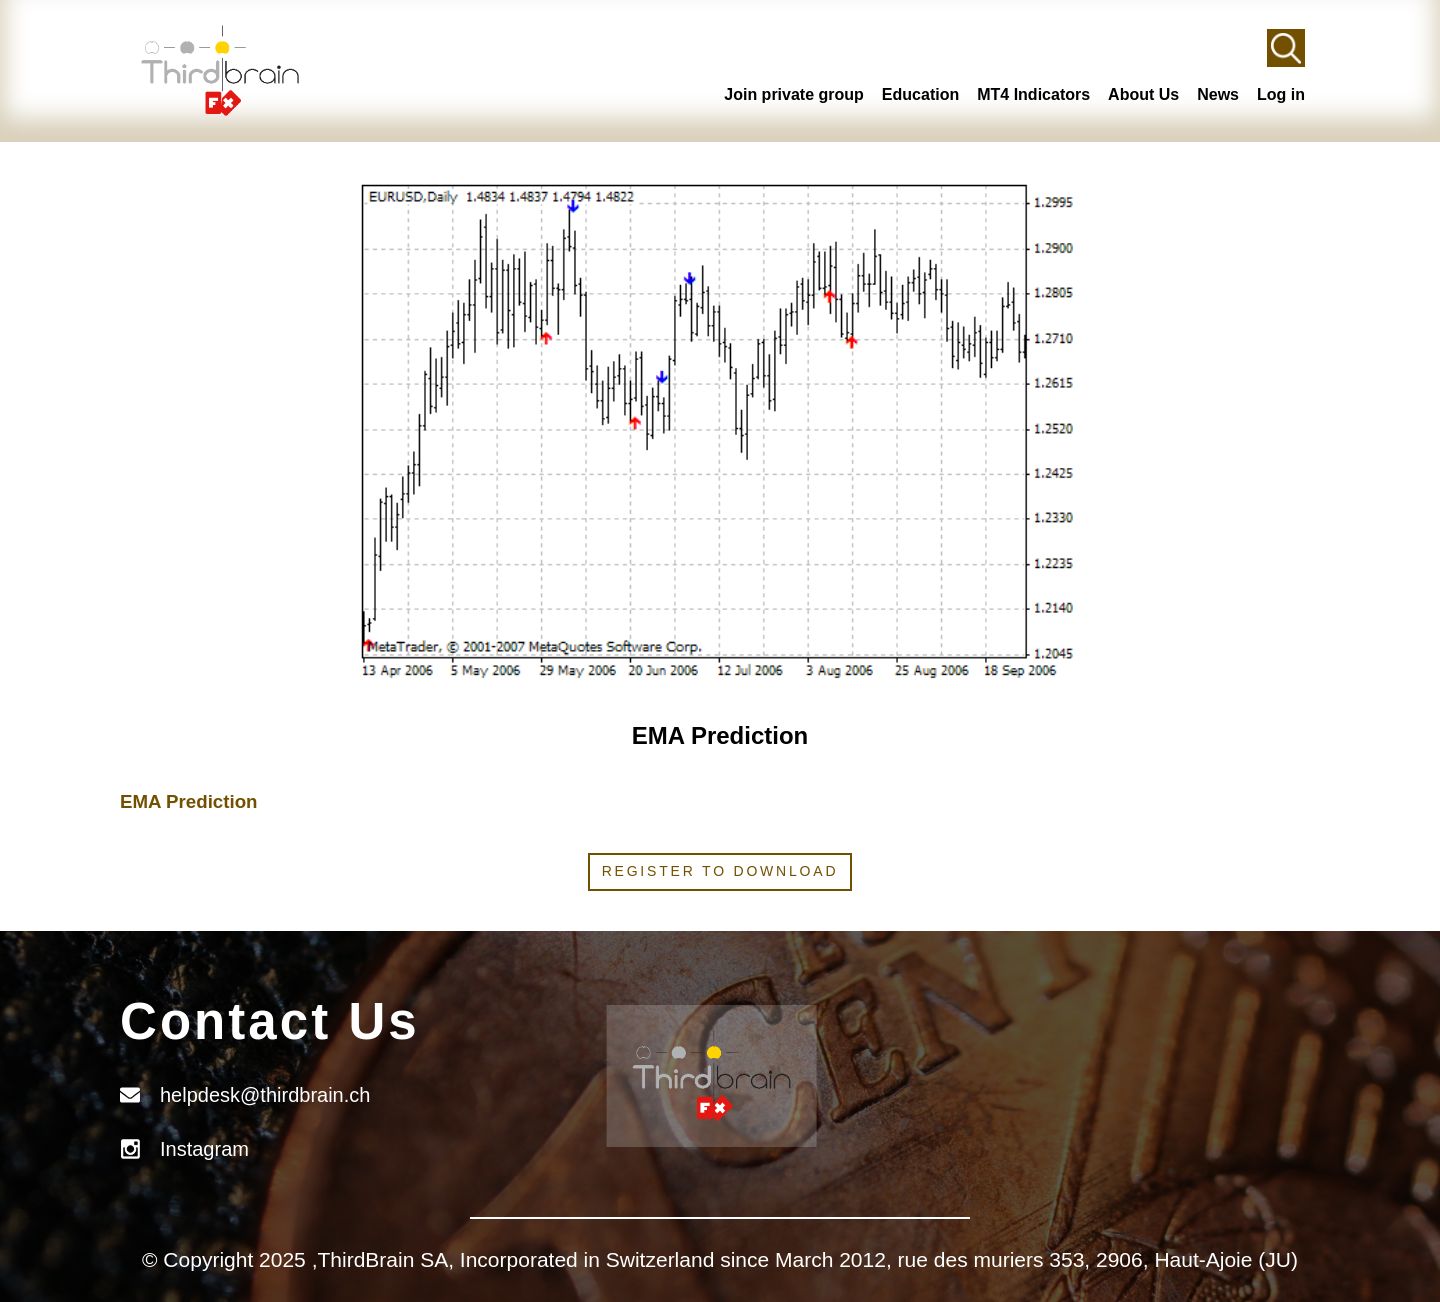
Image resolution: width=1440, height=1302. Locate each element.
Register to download (720, 871)
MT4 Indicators (1033, 94)
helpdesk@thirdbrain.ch (265, 1095)
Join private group (794, 94)
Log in (1281, 94)
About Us (1143, 94)
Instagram (204, 1149)
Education (920, 94)
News (1218, 94)
